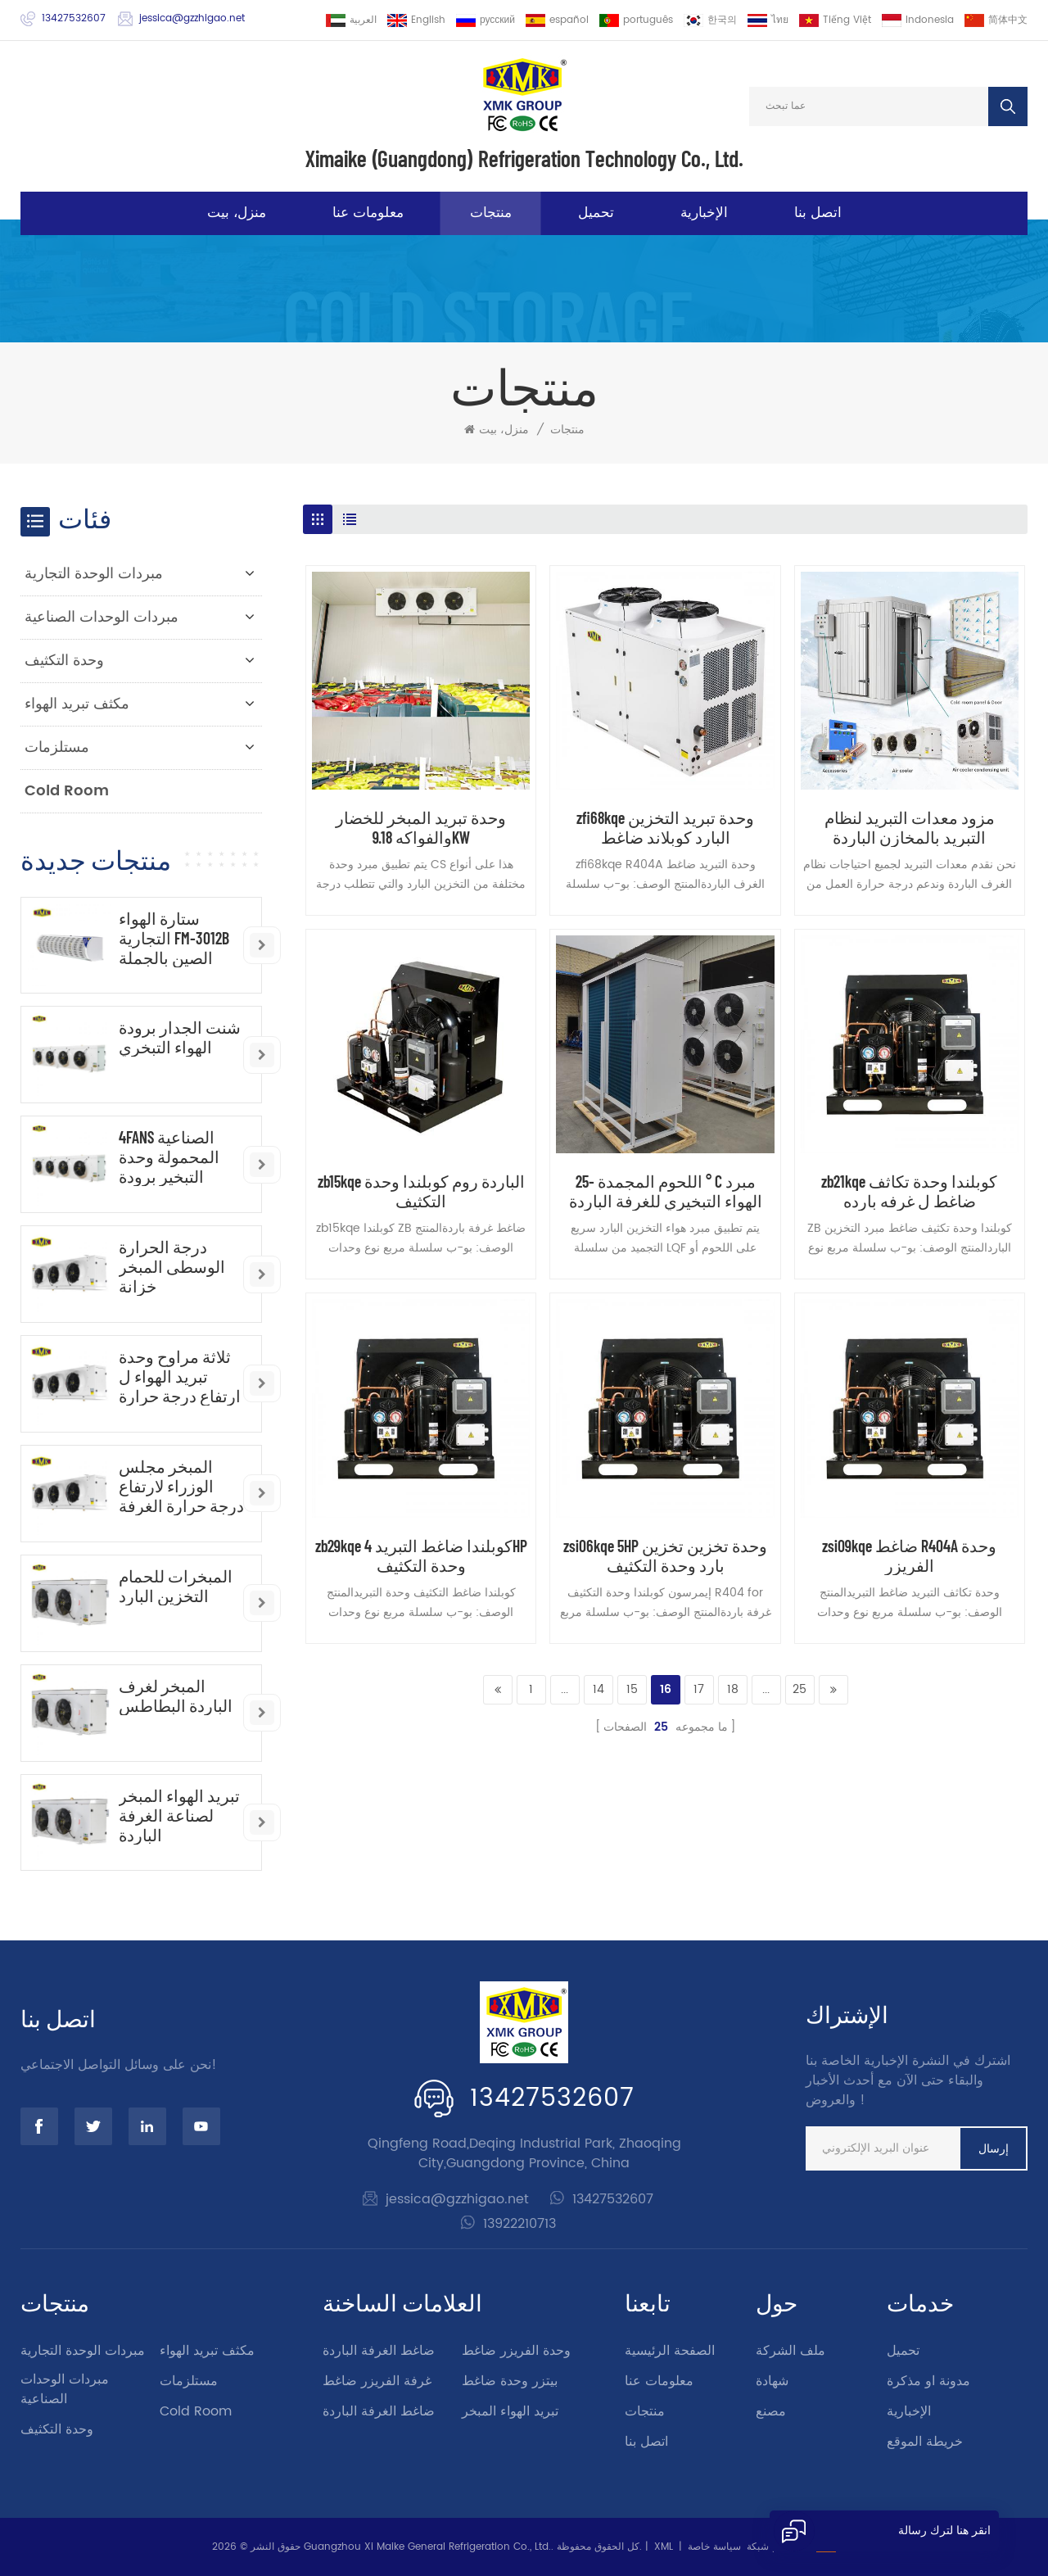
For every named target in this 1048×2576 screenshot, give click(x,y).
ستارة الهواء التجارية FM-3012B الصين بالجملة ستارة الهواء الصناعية (174, 937)
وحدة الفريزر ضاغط (516, 2351)
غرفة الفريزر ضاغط (377, 2381)
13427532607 (74, 18)
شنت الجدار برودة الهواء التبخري (180, 1037)
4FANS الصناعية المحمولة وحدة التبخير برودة (169, 1156)
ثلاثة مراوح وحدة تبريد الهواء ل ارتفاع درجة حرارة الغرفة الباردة (180, 1376)
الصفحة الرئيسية (670, 2351)
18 (733, 1689)
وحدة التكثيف (64, 660)
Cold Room (67, 791)
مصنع (771, 2411)
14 (598, 1689)
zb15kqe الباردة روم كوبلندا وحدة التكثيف (421, 1191)
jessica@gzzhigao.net (192, 18)
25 (799, 1689)
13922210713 (519, 2224)
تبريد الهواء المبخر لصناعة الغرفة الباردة (179, 1815)
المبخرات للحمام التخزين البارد (176, 1585)
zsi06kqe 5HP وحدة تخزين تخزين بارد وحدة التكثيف (665, 1555)
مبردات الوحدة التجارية (94, 574)
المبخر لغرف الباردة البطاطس (176, 1695)
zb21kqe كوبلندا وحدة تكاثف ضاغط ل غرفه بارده (909, 1191)
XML (663, 2547)
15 (632, 1689)
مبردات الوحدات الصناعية (101, 617)
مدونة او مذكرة (928, 2381)
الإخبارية (704, 212)
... (564, 1689)
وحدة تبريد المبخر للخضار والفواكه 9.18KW (421, 827)
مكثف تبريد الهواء (77, 704)
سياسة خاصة (714, 2547)
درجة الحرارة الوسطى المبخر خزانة (172, 1266)
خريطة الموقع (925, 2442)
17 (698, 1689)
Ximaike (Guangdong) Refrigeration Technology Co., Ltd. (524, 158)
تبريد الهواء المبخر (510, 2411)
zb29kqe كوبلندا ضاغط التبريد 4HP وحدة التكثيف (421, 1555)
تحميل (596, 212)
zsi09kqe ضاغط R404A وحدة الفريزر (909, 1555)
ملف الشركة (790, 2351)
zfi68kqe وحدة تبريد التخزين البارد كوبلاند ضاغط (665, 827)
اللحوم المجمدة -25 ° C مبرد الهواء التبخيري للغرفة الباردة (665, 1191)
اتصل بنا (818, 212)
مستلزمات (57, 747)
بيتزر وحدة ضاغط (510, 2381)
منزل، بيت (236, 212)
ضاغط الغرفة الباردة (379, 2351)
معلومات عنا (368, 212)
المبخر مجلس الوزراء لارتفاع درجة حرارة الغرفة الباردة (181, 1485)
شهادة (772, 2381)
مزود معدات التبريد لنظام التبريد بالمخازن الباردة (909, 827)
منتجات (491, 212)
